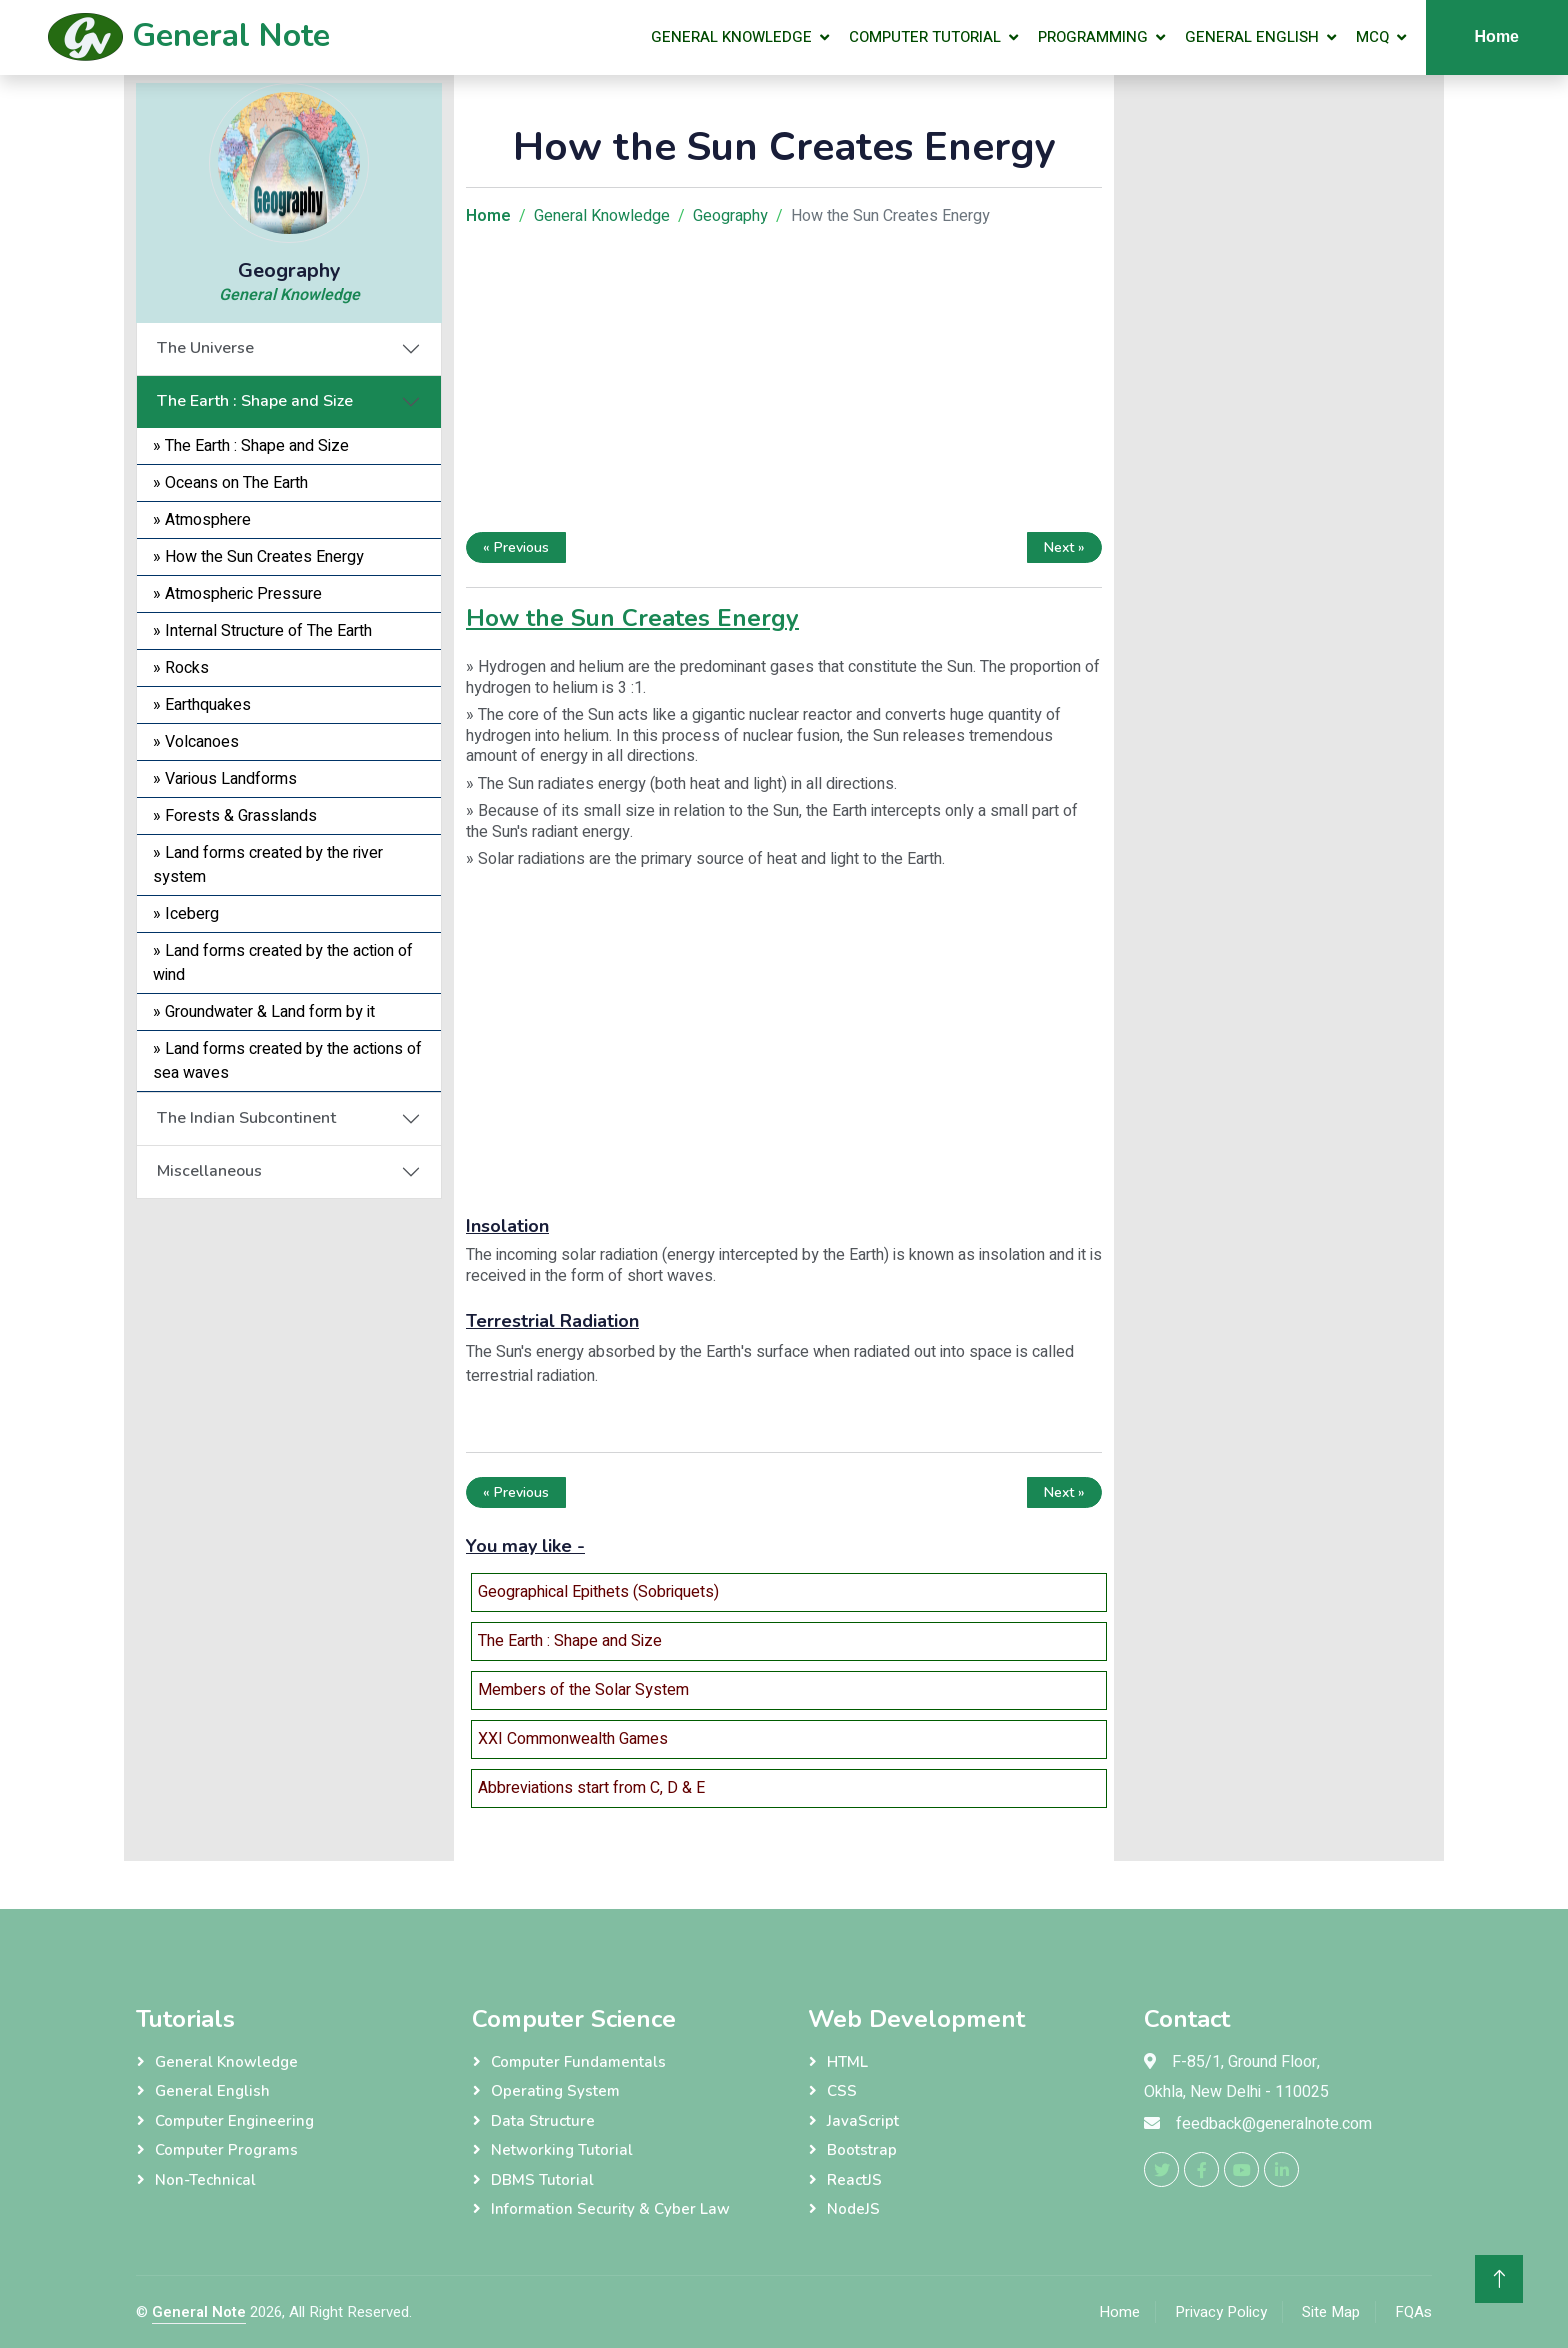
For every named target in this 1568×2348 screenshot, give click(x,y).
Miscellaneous (209, 1171)
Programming (1093, 37)
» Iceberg (186, 914)
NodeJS (853, 2209)
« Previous (516, 547)
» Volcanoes (196, 742)
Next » (1064, 547)
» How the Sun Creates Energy (258, 557)
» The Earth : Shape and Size (251, 446)
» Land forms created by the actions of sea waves (287, 1061)
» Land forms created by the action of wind (283, 963)
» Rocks (181, 668)
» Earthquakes (202, 705)
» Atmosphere (202, 520)
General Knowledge (731, 37)
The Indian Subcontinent (246, 1118)
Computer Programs (226, 2150)
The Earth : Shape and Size (255, 401)
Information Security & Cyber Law (610, 2209)
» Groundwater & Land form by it (264, 1012)
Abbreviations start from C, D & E (591, 1788)
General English (1252, 37)
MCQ (1372, 37)
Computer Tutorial (925, 37)
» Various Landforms (225, 779)
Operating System (555, 2091)
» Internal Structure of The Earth (262, 631)
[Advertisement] (784, 384)
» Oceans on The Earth (230, 483)
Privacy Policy (1221, 2312)
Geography (730, 216)
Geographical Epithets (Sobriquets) (598, 1592)
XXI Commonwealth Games (573, 1739)
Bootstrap (862, 2150)
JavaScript (863, 2121)
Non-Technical (205, 2180)
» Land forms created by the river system (268, 865)
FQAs (1413, 2312)
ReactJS (854, 2180)
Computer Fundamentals (578, 2062)
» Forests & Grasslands (235, 816)
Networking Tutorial (562, 2150)
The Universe (205, 348)
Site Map (1331, 2312)
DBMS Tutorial (542, 2180)
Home (1497, 36)
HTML (847, 2062)
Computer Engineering (234, 2121)
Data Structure (543, 2121)
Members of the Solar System (583, 1690)
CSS (842, 2091)
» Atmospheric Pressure (237, 594)
